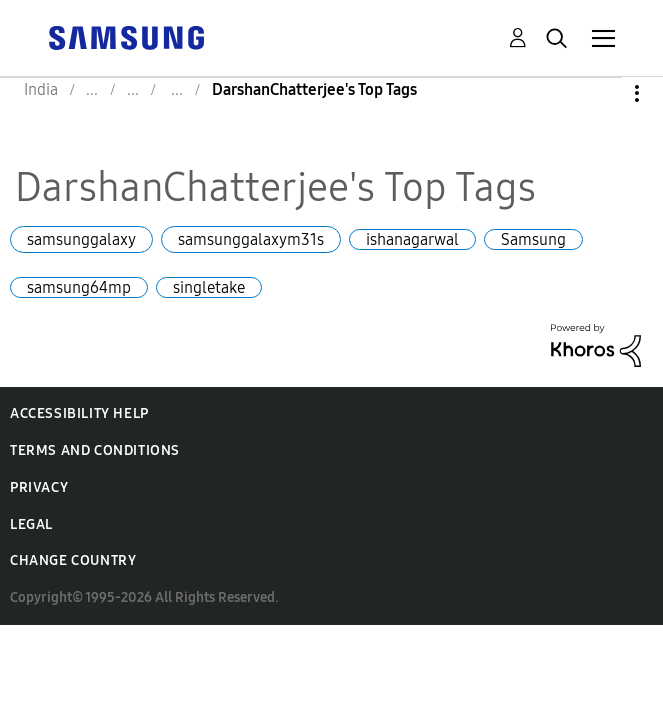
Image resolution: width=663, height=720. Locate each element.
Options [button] (603, 93)
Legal (31, 524)
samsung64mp (79, 287)
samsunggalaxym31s (251, 239)
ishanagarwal (412, 239)
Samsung (533, 239)
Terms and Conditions (95, 450)
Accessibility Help (79, 413)
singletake (209, 287)
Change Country (73, 560)
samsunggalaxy (81, 239)
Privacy (39, 487)
